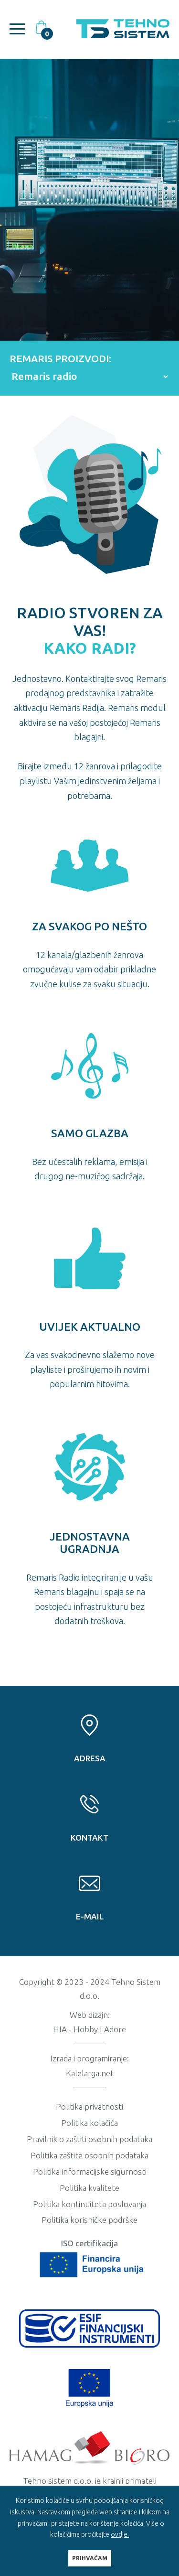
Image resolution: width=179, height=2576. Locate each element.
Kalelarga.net (90, 2073)
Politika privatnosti (89, 2106)
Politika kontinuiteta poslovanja (89, 2204)
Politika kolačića (89, 2122)
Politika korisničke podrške (89, 2219)
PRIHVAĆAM (89, 2558)
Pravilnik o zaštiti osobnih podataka (89, 2139)
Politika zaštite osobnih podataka (89, 2155)
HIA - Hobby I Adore (89, 2029)
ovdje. (120, 2534)
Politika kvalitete (89, 2187)
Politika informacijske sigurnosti (90, 2171)
